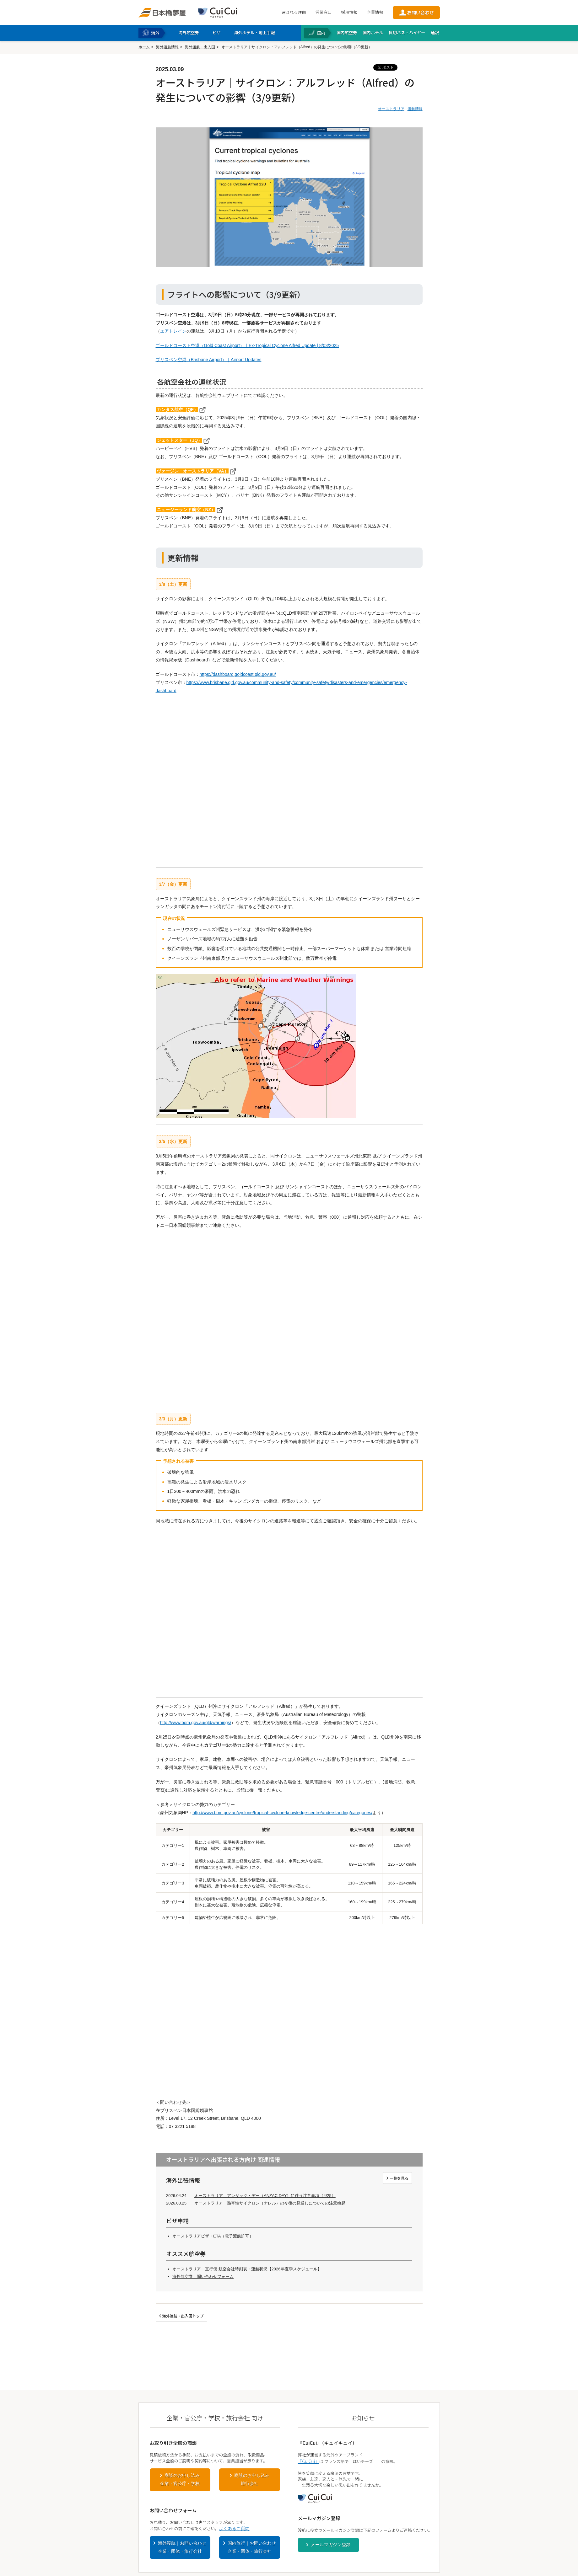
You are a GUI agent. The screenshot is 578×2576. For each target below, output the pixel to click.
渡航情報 (415, 109)
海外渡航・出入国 (200, 47)
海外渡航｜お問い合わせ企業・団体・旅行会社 (182, 2547)
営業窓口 (323, 12)
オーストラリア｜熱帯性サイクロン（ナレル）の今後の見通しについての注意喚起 (269, 2203)
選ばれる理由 (293, 12)
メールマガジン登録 (330, 2544)
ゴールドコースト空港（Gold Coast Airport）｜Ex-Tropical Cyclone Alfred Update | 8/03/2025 (247, 345)
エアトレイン (173, 331)
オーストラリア (391, 109)
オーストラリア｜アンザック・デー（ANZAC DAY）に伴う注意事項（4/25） (265, 2195)
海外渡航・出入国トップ (183, 2315)
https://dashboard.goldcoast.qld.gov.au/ (238, 674)
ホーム (144, 47)
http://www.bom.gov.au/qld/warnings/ (195, 1722)
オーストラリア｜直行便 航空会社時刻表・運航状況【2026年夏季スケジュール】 (246, 2269)
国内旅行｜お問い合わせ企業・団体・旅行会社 (252, 2547)
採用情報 (349, 12)
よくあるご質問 (234, 2528)
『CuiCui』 (308, 2461)
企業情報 (375, 12)
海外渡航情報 (167, 47)
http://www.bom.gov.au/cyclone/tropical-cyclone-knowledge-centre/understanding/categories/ (282, 1812)
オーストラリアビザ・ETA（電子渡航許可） (212, 2236)
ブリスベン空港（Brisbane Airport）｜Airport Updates (209, 359)
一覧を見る (399, 2178)
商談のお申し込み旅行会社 (251, 2479)
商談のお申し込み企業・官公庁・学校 (180, 2479)
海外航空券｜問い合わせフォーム (203, 2276)
